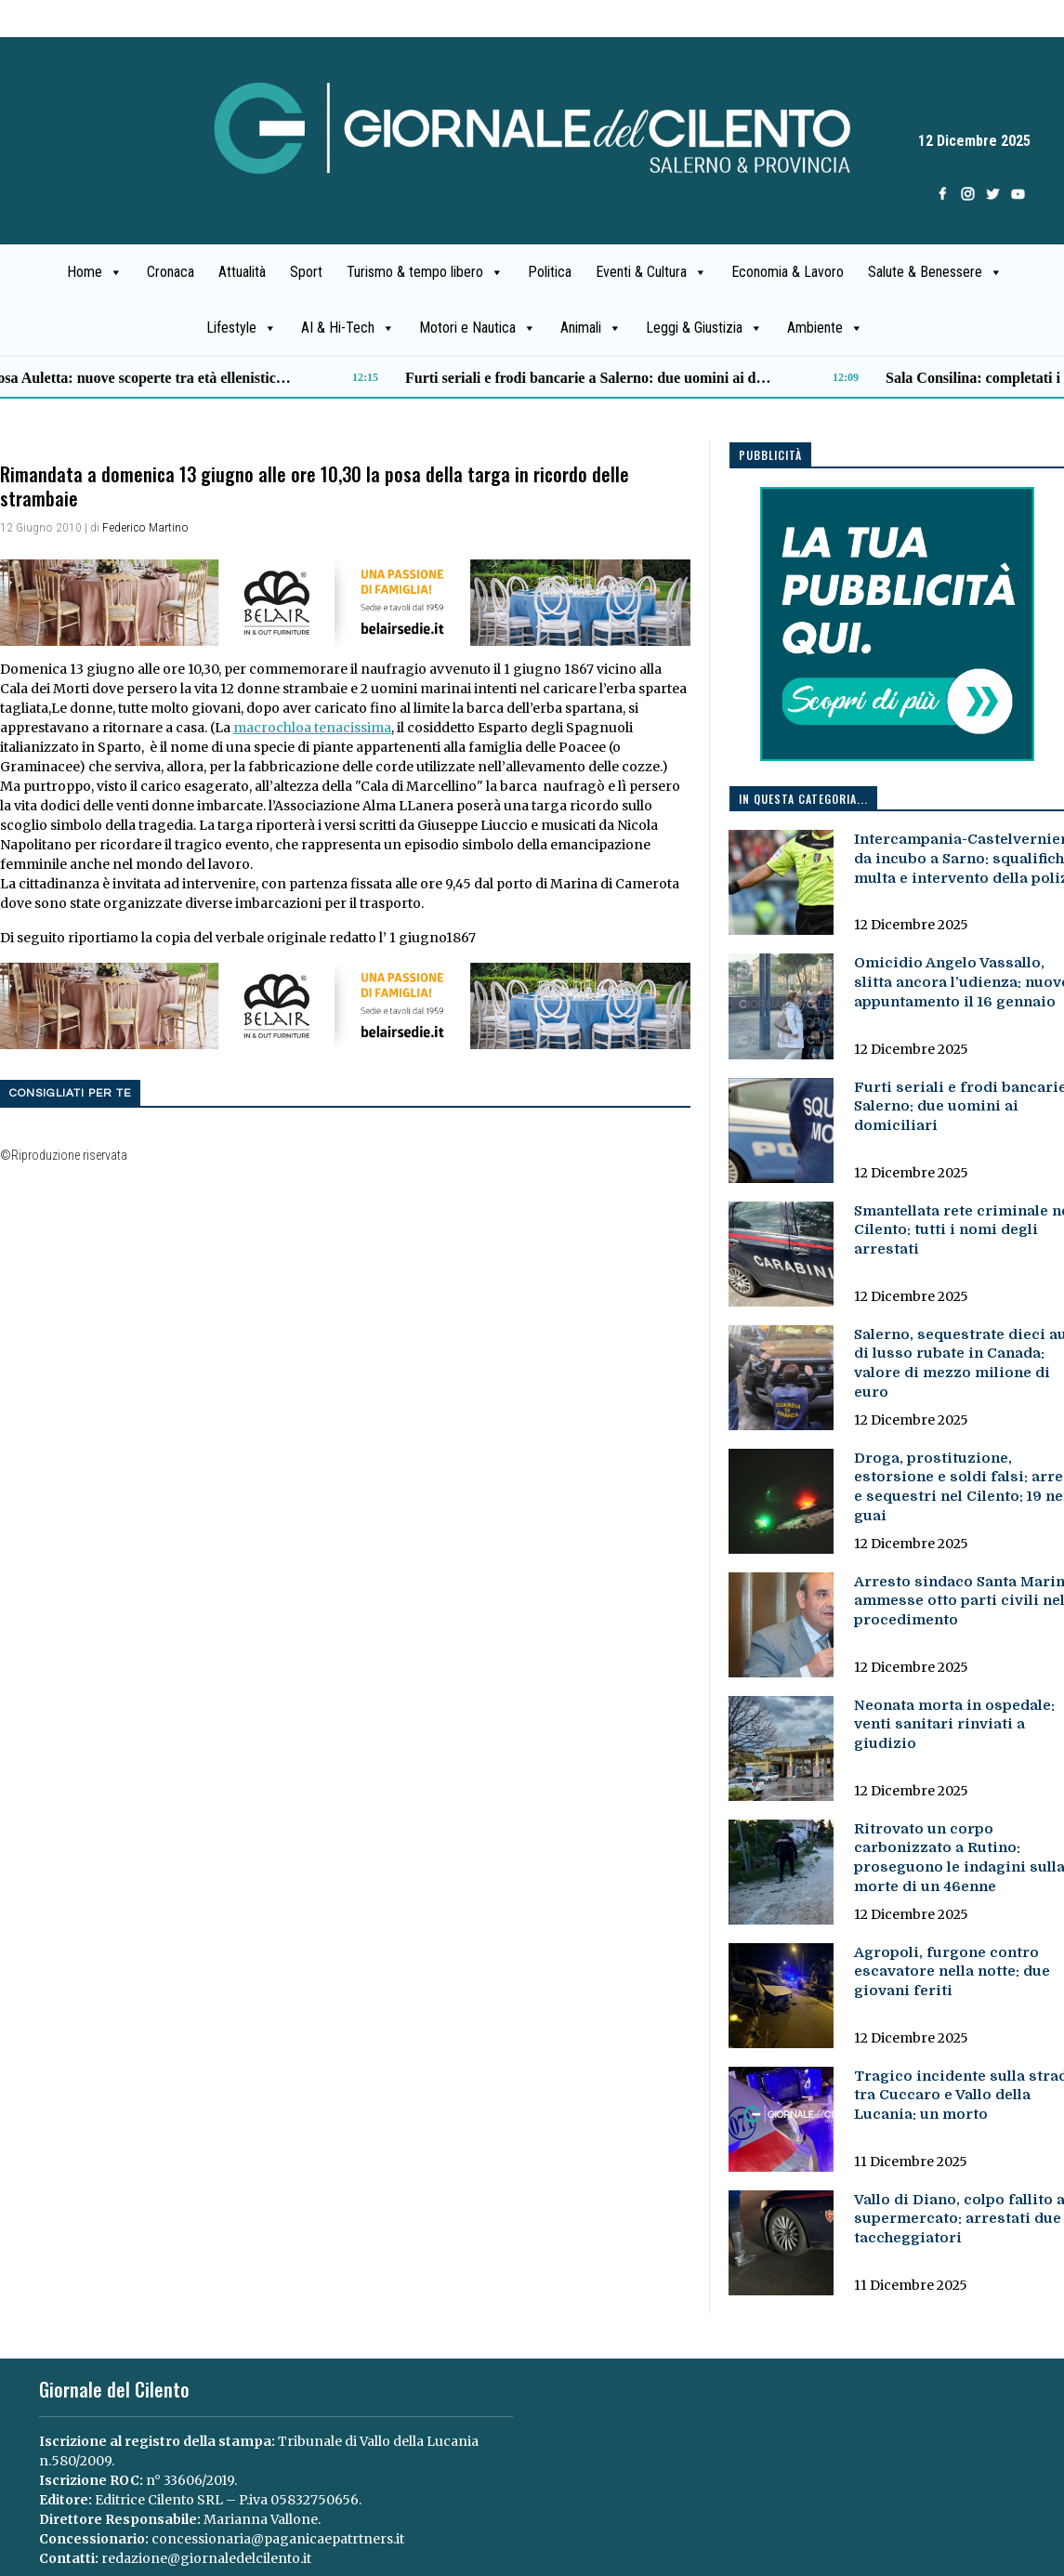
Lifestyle (241, 328)
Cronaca (170, 272)
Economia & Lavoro (787, 272)
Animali (591, 328)
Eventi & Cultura (651, 272)
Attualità (242, 272)
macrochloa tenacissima (312, 727)
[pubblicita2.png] (897, 624)
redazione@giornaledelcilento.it (206, 2558)
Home (95, 272)
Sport (306, 272)
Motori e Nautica (477, 328)
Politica (549, 272)
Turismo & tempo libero (425, 272)
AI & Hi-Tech (348, 328)
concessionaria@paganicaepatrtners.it (277, 2538)
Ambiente (825, 328)
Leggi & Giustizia (704, 328)
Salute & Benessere (935, 272)
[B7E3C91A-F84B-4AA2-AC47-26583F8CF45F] (345, 601)
